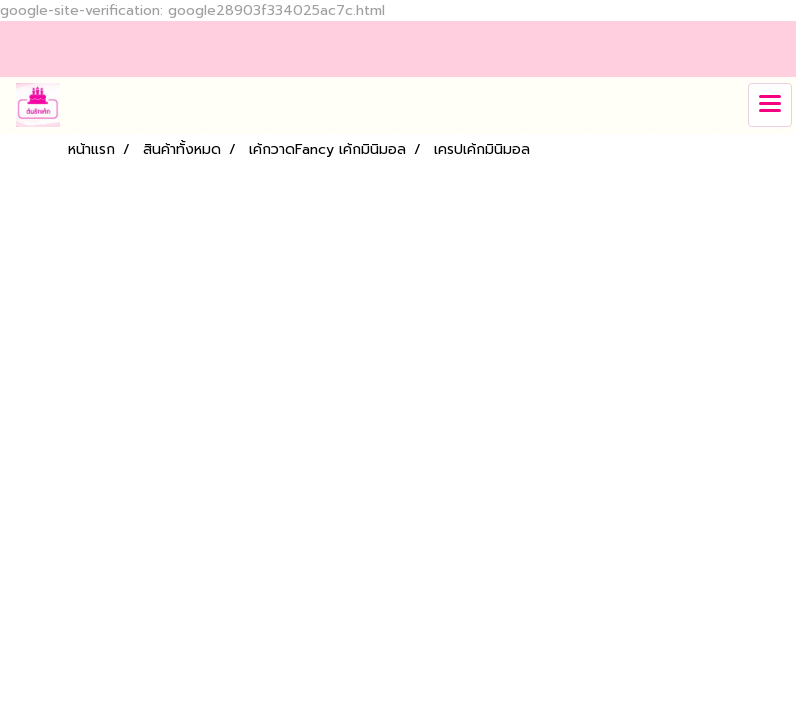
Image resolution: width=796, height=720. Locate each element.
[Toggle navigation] (770, 105)
